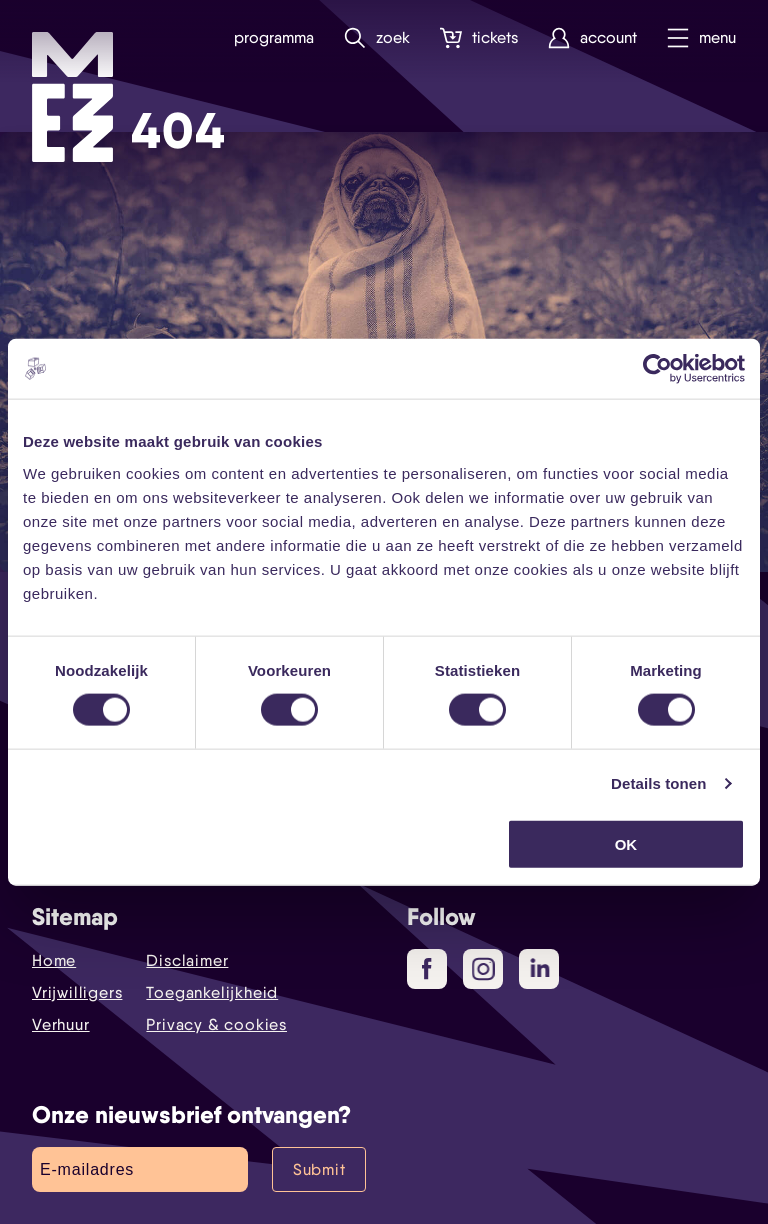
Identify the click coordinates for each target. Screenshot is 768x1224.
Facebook (434, 970)
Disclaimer (187, 960)
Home (54, 960)
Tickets (479, 38)
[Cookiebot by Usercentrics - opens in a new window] (657, 369)
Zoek (377, 38)
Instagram (487, 970)
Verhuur (61, 1024)
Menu (701, 38)
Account (592, 38)
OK (626, 843)
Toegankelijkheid (212, 992)
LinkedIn (541, 968)
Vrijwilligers (77, 992)
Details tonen (658, 783)
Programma (274, 37)
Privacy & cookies (216, 1024)
